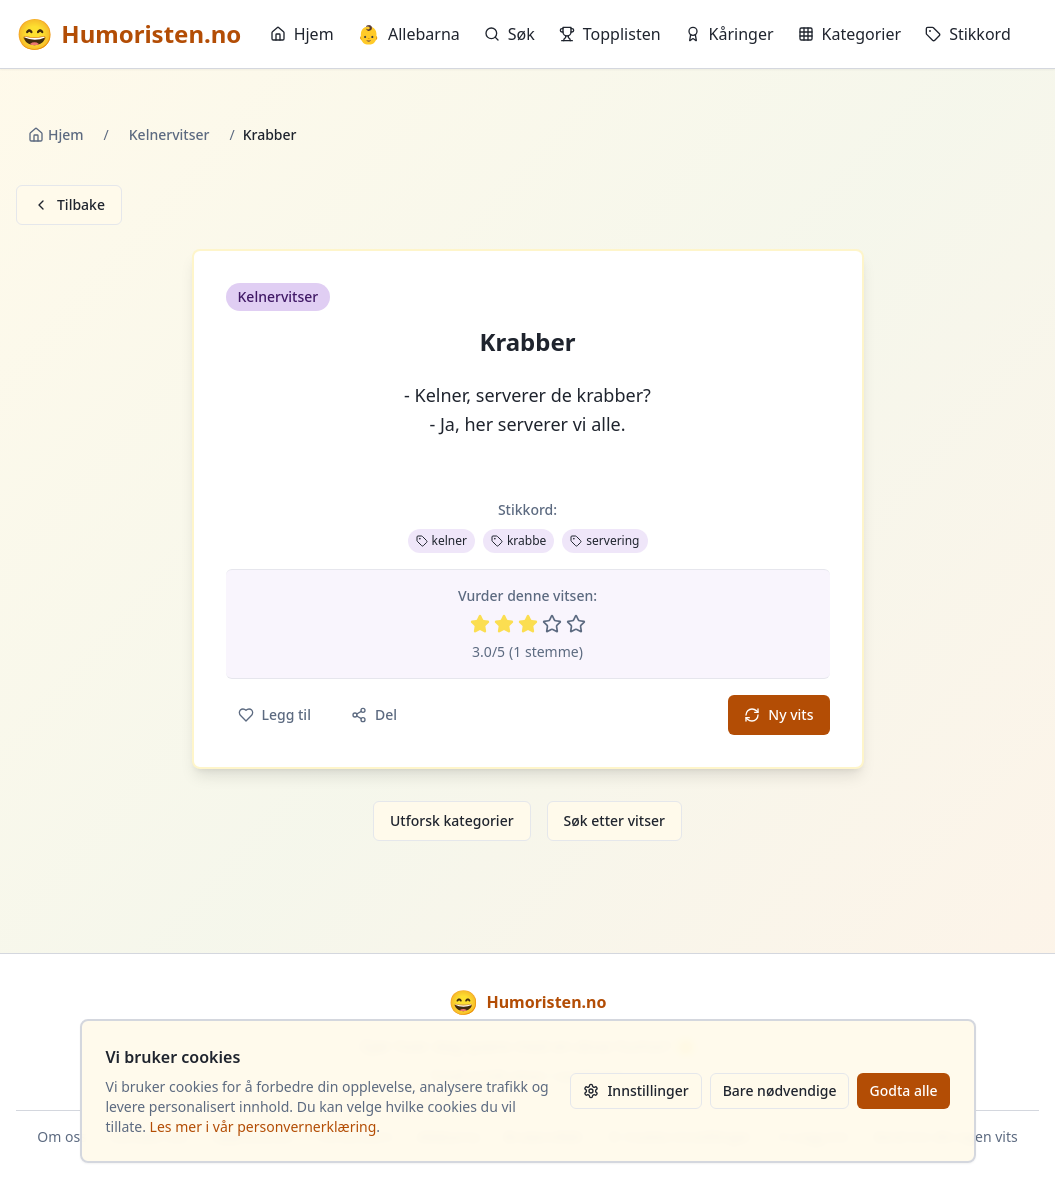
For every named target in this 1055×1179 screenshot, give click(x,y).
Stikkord (968, 34)
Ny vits (778, 714)
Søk (509, 34)
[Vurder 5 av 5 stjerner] (576, 624)
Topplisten (610, 34)
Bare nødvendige (780, 1090)
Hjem (302, 34)
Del (374, 714)
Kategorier (850, 34)
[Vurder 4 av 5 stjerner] (552, 624)
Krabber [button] (528, 342)
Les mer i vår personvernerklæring (263, 1126)
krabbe (518, 540)
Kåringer (729, 34)
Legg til (274, 714)
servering (604, 540)
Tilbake (69, 204)
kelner (441, 540)
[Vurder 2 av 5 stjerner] (504, 624)
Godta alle (903, 1090)
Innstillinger (635, 1090)
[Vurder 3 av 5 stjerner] (528, 624)
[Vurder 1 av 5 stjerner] (480, 624)
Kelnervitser (169, 134)
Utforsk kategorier (452, 820)
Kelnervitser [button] (278, 296)
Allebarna (409, 34)
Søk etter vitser (614, 820)
